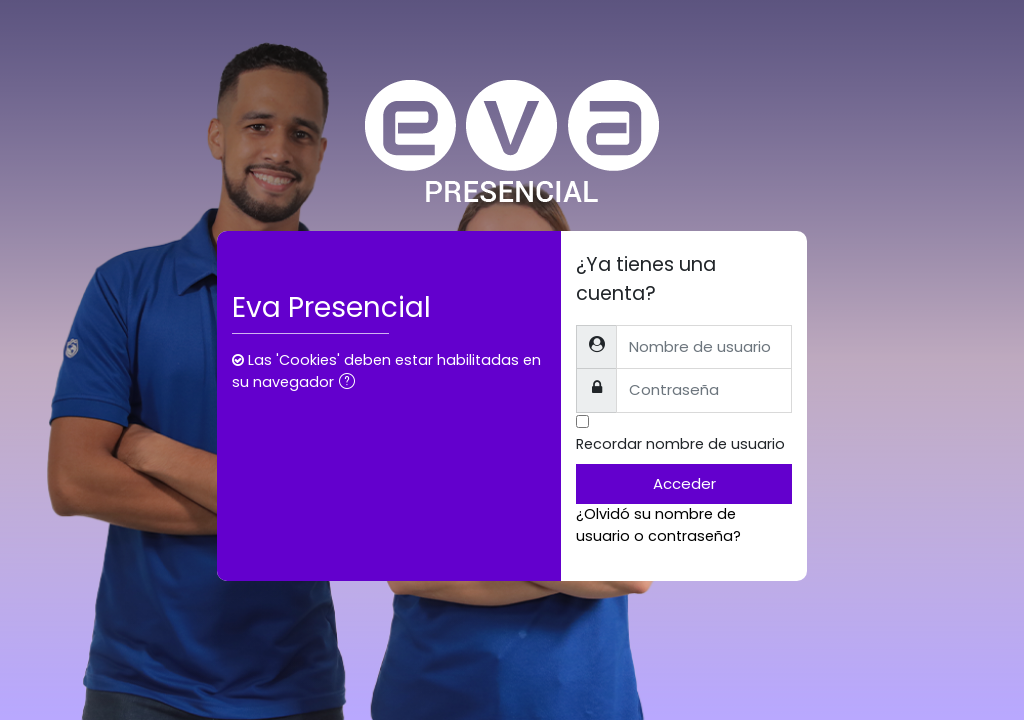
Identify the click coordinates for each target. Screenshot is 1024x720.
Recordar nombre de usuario (680, 444)
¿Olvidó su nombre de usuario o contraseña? (658, 525)
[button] (351, 383)
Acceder (684, 483)
